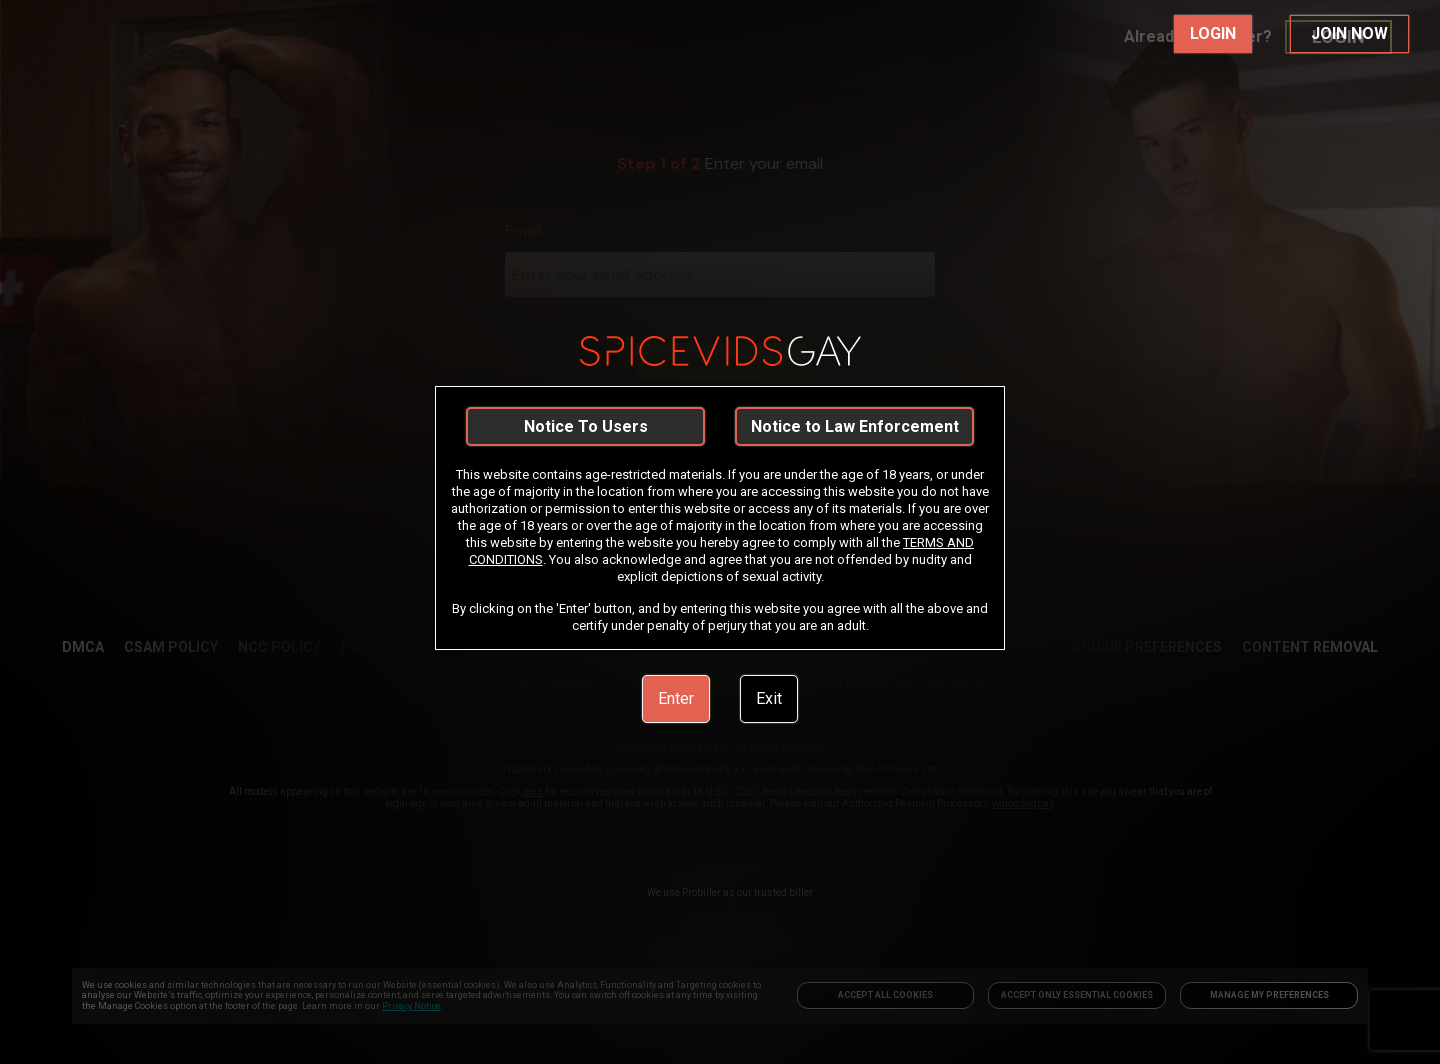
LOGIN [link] (1213, 33)
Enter (676, 698)
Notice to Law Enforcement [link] (855, 426)
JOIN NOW (1349, 33)
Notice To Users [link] (586, 426)
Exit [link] (769, 698)
